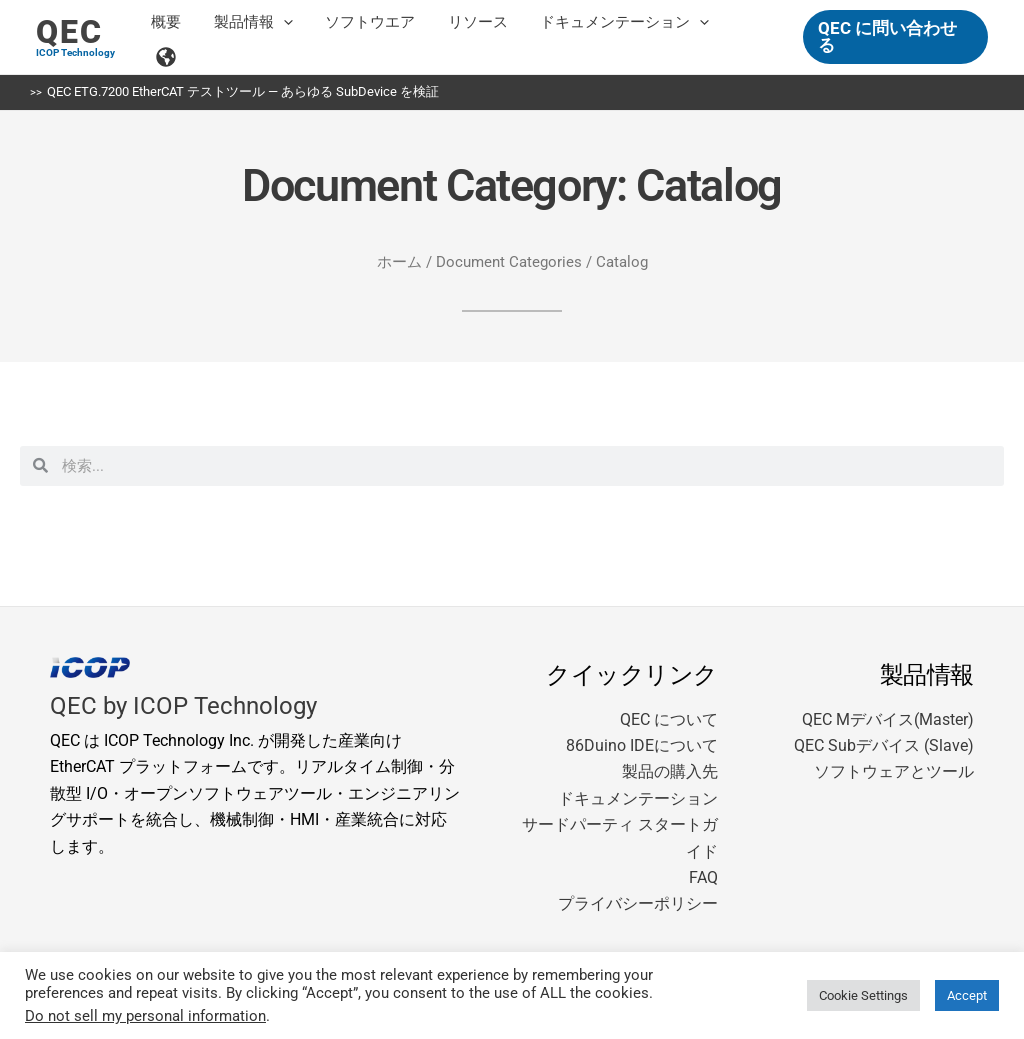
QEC (69, 32)
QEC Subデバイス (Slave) (884, 745)
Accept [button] (967, 995)
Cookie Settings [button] (863, 995)
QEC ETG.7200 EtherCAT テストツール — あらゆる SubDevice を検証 (243, 91)
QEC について (669, 719)
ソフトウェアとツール (894, 771)
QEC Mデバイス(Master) (888, 719)
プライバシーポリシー (638, 903)
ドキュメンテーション (638, 798)
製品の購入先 (670, 771)
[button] (288, 37)
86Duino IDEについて (642, 745)
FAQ (703, 877)
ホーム (399, 262)
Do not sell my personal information (145, 1016)
